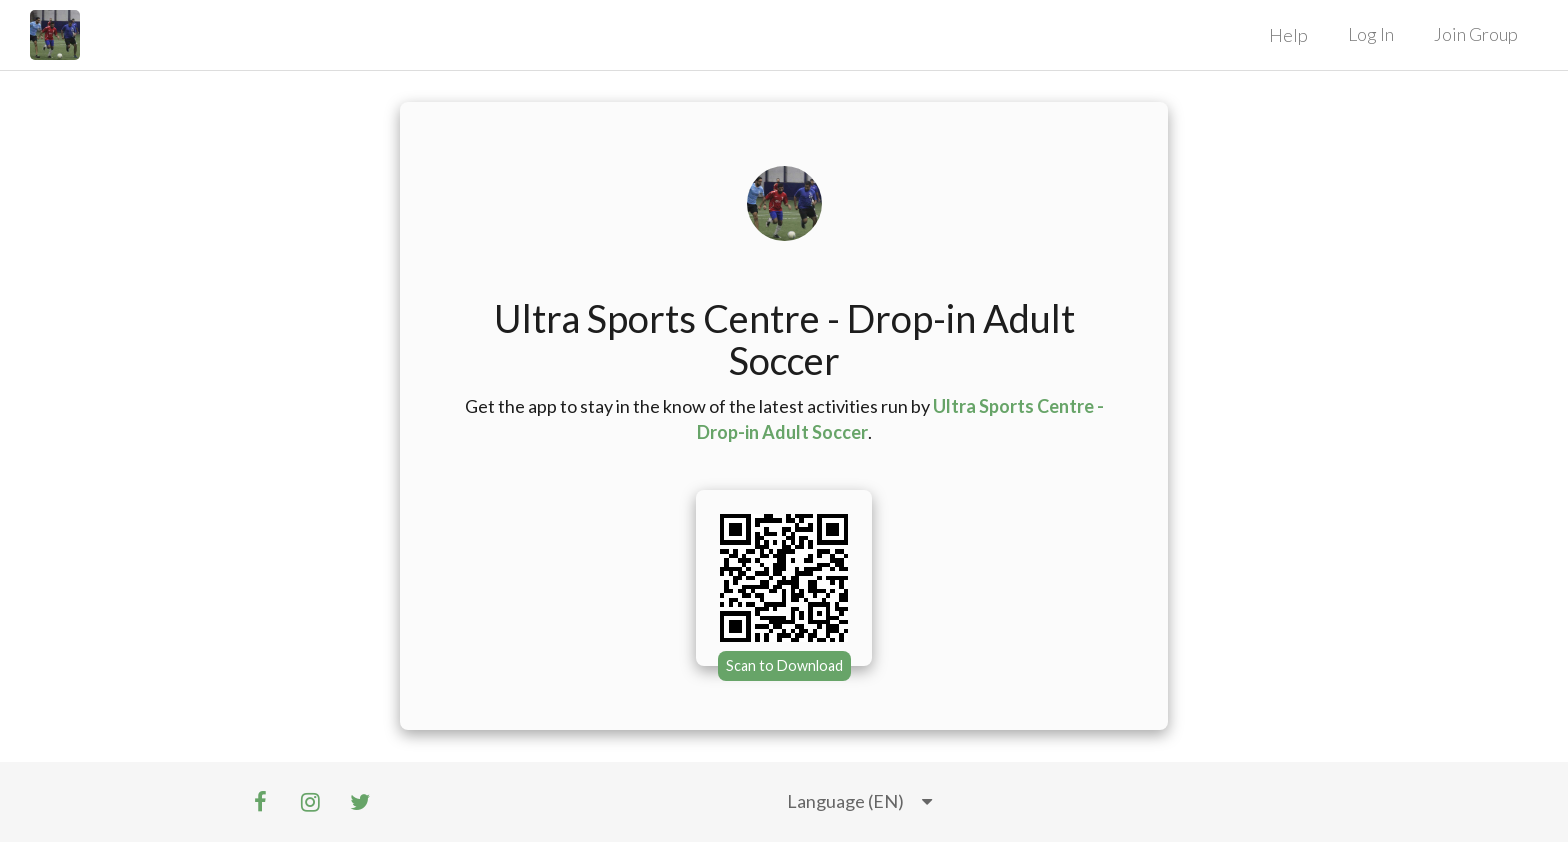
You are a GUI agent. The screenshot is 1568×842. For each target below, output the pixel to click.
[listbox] (859, 802)
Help (1288, 35)
